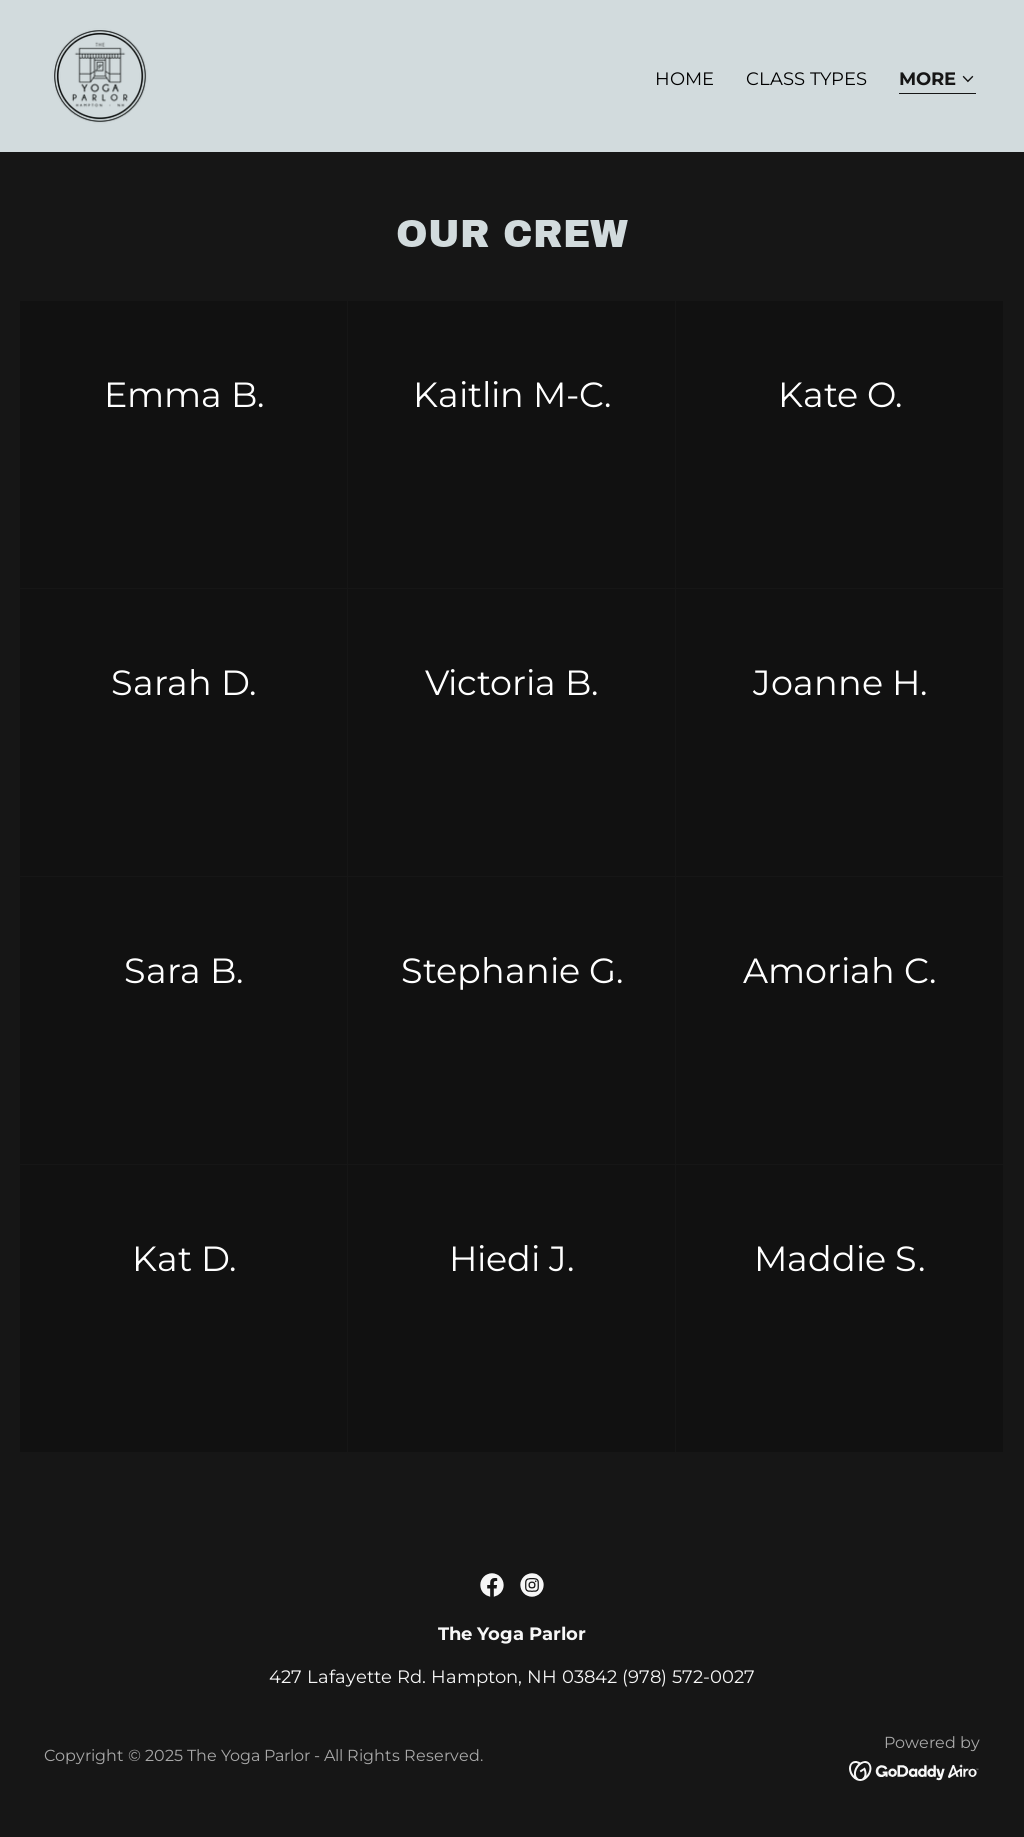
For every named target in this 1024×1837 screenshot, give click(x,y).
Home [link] (684, 79)
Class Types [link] (806, 79)
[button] (937, 80)
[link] (100, 75)
